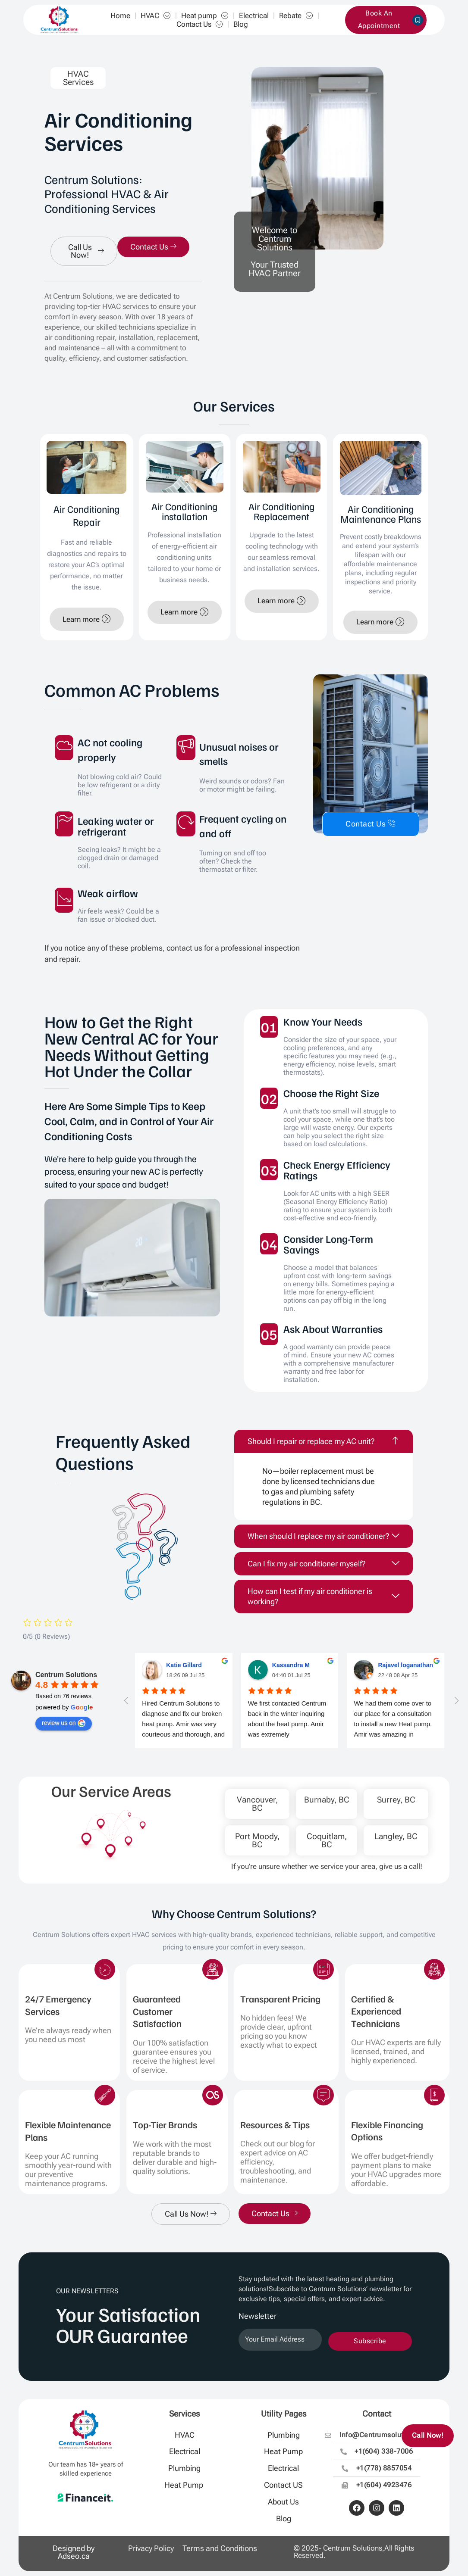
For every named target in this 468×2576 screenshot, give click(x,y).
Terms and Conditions (219, 2548)
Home (120, 15)
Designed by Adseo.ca (73, 2552)
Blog (240, 24)
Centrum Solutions (66, 1674)
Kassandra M (291, 1665)
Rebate (296, 15)
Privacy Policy (151, 2548)
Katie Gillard (183, 1665)
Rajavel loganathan (405, 1665)
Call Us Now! (86, 251)
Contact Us (199, 24)
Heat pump (205, 15)
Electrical (254, 15)
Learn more (87, 619)
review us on (63, 1723)
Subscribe (370, 2341)
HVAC (156, 15)
